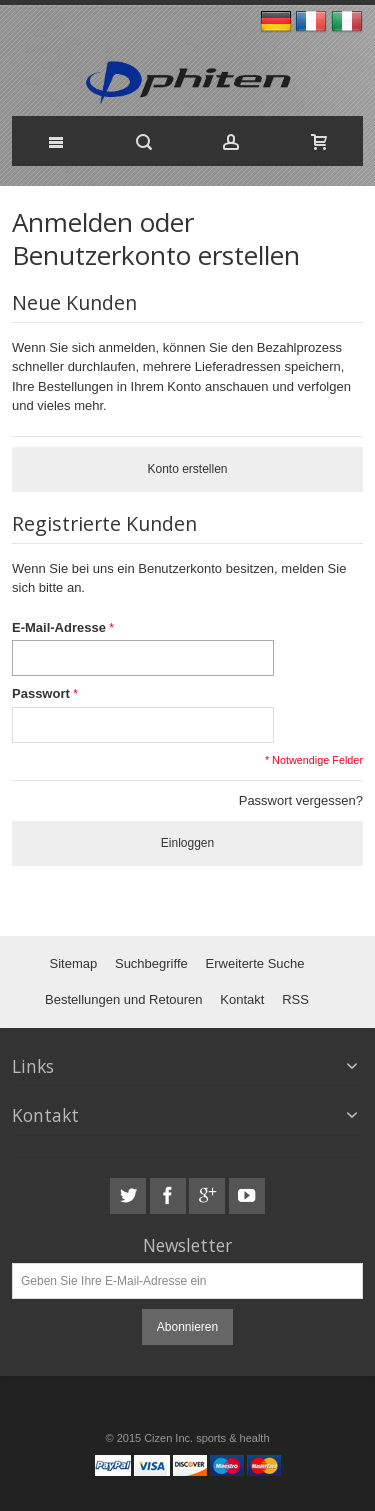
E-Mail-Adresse (59, 627)
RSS (295, 999)
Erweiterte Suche (255, 963)
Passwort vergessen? (301, 800)
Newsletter (187, 1245)
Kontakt (242, 999)
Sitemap (73, 963)
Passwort (41, 693)
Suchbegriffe (151, 963)
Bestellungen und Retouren (124, 999)
